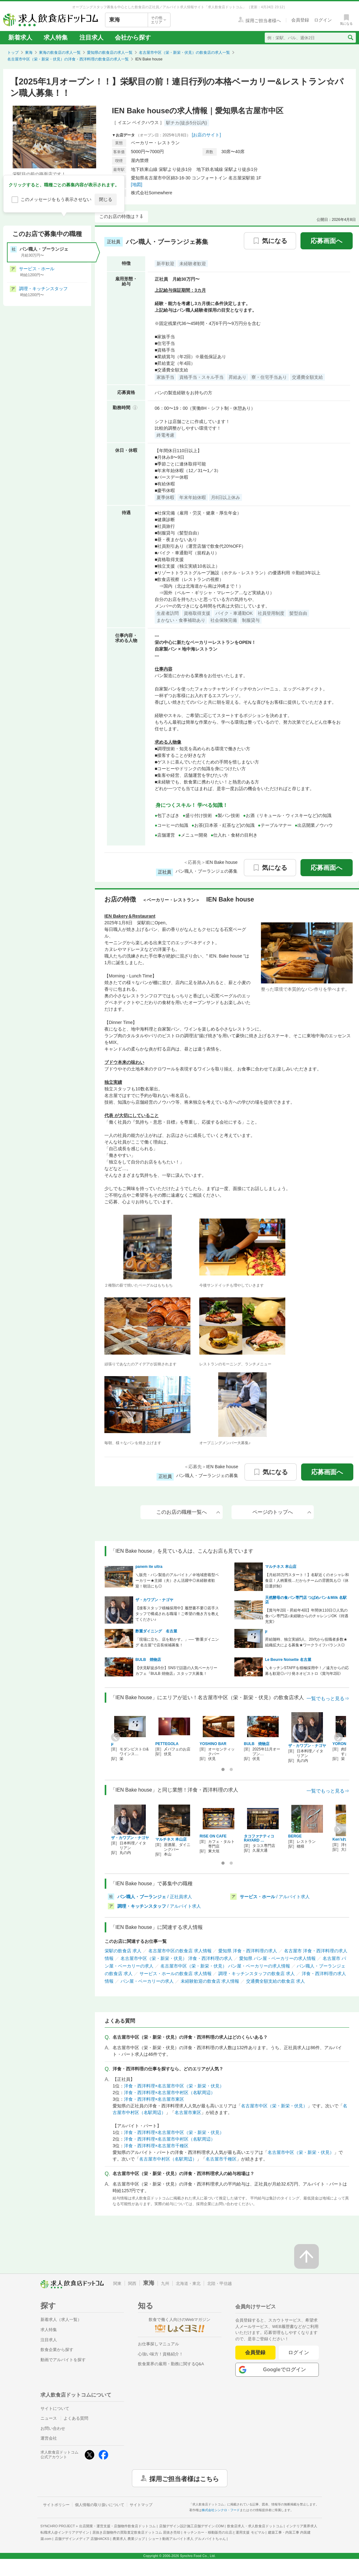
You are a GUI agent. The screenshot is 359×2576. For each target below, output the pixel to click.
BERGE (295, 1836)
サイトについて (54, 2408)
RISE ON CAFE (213, 1836)
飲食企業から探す (56, 2349)
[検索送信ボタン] (350, 38)
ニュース (48, 2418)
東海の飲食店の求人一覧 (60, 52)
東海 (29, 52)
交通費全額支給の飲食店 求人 (275, 1981)
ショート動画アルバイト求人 (187, 2539)
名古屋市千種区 (221, 2158)
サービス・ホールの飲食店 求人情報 (175, 1973)
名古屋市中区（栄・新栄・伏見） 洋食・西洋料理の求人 (176, 1958)
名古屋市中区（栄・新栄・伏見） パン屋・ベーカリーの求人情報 (225, 1965)
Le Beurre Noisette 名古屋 (288, 1659)
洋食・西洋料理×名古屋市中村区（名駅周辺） (169, 2092)
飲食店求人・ (255, 2526)
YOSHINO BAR (213, 1744)
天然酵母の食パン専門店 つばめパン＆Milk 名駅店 (306, 1599)
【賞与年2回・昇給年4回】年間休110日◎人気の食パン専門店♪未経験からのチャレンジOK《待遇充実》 (306, 1616)
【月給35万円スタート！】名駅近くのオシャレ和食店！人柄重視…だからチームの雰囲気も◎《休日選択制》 (307, 1580)
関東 (117, 2283)
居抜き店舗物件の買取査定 (136, 2532)
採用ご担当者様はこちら (184, 2478)
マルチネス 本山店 (280, 1566)
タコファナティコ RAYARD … (261, 1838)
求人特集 (56, 37)
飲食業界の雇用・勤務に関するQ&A (171, 2363)
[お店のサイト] (206, 134)
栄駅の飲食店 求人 (123, 1950)
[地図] (136, 184)
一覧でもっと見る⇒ (327, 1698)
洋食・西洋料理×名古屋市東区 (154, 2099)
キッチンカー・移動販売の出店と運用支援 (223, 2532)
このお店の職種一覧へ (188, 1512)
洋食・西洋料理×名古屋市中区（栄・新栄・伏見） (174, 2085)
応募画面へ (326, 240)
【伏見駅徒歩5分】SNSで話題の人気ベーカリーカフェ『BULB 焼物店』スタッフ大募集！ (176, 1671)
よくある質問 (76, 2418)
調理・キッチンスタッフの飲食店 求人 (256, 1973)
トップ (13, 52)
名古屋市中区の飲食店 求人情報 (180, 1950)
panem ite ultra (148, 1566)
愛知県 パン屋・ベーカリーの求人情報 (277, 1958)
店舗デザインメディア (82, 2539)
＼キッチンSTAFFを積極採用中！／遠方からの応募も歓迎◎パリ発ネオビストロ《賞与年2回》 (307, 1671)
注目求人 (91, 37)
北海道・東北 (188, 2283)
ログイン (298, 2352)
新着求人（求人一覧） (61, 2319)
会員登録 (255, 2352)
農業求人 (129, 2539)
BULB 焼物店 (148, 1659)
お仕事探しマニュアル (158, 2344)
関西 (132, 2283)
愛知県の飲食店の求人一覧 (110, 52)
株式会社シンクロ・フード (221, 2510)
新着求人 (20, 37)
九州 (165, 2283)
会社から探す (133, 37)
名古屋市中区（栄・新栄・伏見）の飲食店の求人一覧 (184, 52)
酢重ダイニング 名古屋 (156, 1631)
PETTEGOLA (166, 1744)
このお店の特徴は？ (119, 216)
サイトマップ (141, 2505)
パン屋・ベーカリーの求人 (147, 1981)
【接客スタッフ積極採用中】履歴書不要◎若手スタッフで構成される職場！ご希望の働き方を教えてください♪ (177, 1614)
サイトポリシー (56, 2505)
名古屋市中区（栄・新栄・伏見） (274, 2105)
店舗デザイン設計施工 (191, 2526)
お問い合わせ (52, 2428)
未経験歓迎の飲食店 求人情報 (210, 1981)
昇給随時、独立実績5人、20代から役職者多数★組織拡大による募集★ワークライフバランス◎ (306, 1642)
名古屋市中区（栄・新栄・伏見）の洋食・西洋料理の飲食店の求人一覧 (68, 59)
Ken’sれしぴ (343, 1839)
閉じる (105, 199)
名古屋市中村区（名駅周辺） (168, 2158)
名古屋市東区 (188, 2112)
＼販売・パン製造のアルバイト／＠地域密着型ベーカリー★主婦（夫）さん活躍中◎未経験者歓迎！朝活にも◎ (177, 1580)
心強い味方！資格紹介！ (160, 2354)
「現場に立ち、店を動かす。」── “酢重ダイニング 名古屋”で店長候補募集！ (177, 1642)
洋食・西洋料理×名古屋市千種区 (156, 2145)
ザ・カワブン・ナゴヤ (154, 1600)
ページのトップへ (281, 1512)
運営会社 (48, 2438)
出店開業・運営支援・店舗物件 (117, 2526)
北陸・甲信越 (219, 2283)
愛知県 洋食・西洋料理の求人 (247, 1950)
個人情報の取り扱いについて (99, 2505)
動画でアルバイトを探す (63, 2359)
